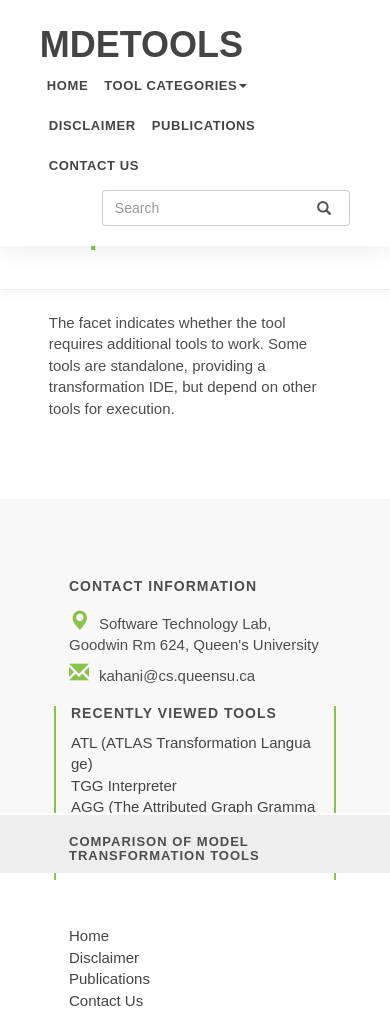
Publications (204, 125)
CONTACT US (94, 165)
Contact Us (106, 1000)
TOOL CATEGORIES (175, 85)
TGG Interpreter (126, 785)
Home (89, 935)
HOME (67, 85)
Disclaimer (92, 125)
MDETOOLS (141, 44)
